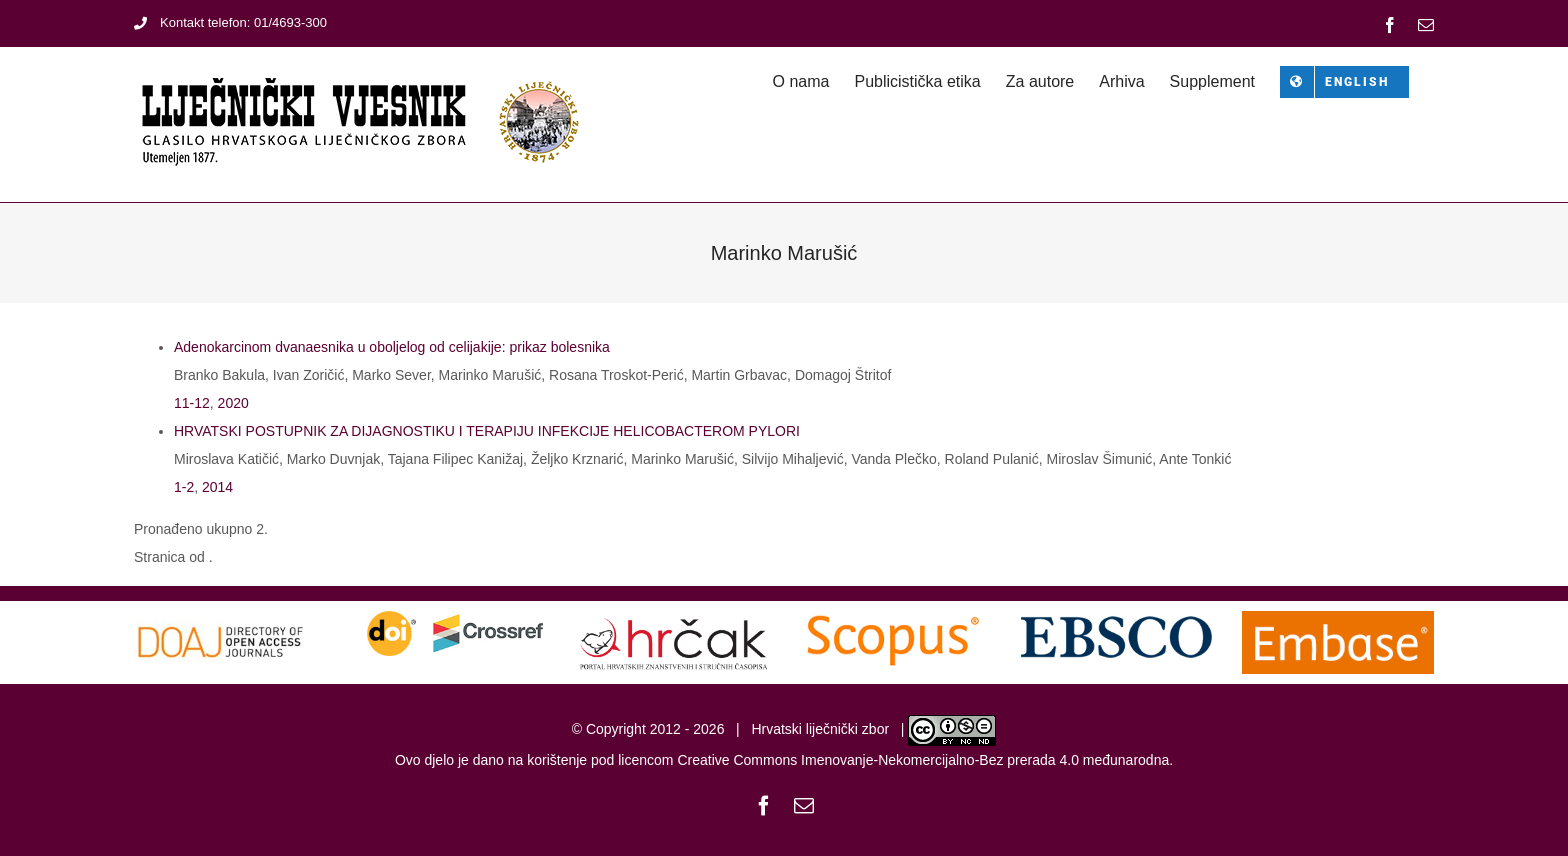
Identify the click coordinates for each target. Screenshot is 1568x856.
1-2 (184, 487)
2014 (217, 487)
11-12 (192, 403)
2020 (233, 403)
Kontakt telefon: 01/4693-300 (230, 22)
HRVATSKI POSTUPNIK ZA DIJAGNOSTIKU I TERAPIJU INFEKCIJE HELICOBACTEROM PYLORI (487, 431)
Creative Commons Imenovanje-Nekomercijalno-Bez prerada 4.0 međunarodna (923, 760)
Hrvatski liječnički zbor (820, 729)
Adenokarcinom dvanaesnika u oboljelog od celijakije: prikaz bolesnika (392, 347)
